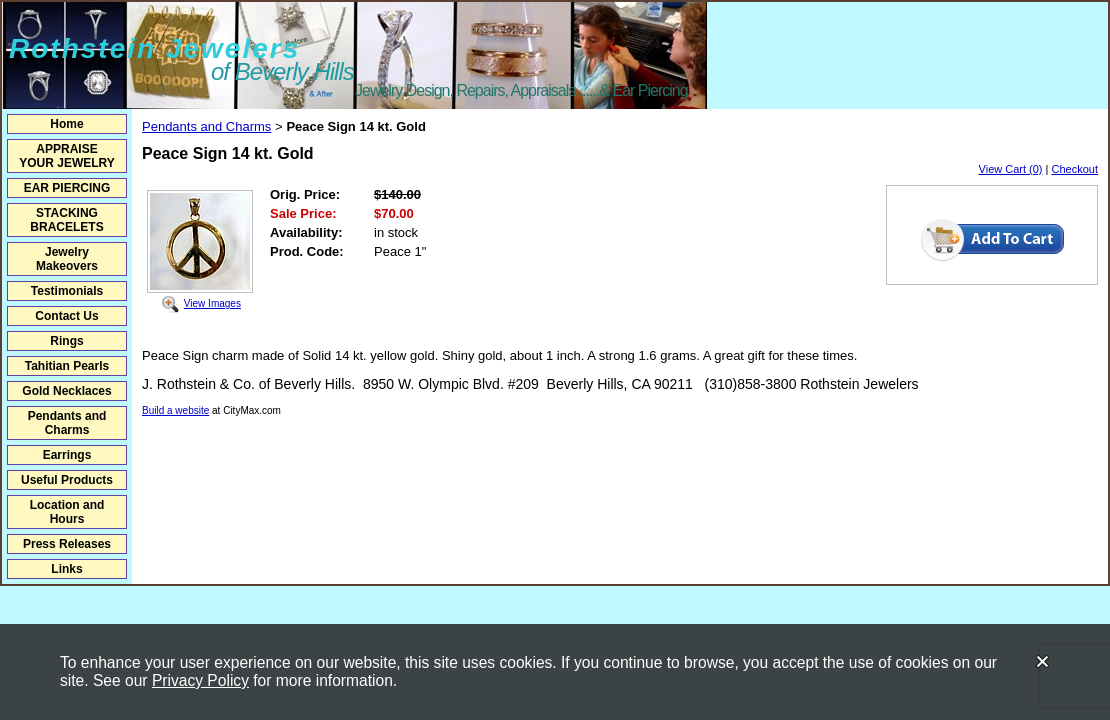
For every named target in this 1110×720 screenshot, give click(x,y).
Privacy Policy (200, 680)
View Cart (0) (1011, 169)
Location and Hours (67, 512)
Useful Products (67, 480)
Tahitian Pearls (67, 366)
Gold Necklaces (66, 391)
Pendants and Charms (67, 423)
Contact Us (66, 316)
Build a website (175, 410)
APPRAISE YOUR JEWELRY (67, 156)
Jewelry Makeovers (67, 259)
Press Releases (67, 544)
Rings (66, 341)
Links (66, 569)
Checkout (1075, 169)
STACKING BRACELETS (66, 220)
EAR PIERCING (67, 188)
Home (66, 124)
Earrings (67, 455)
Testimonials (67, 291)
